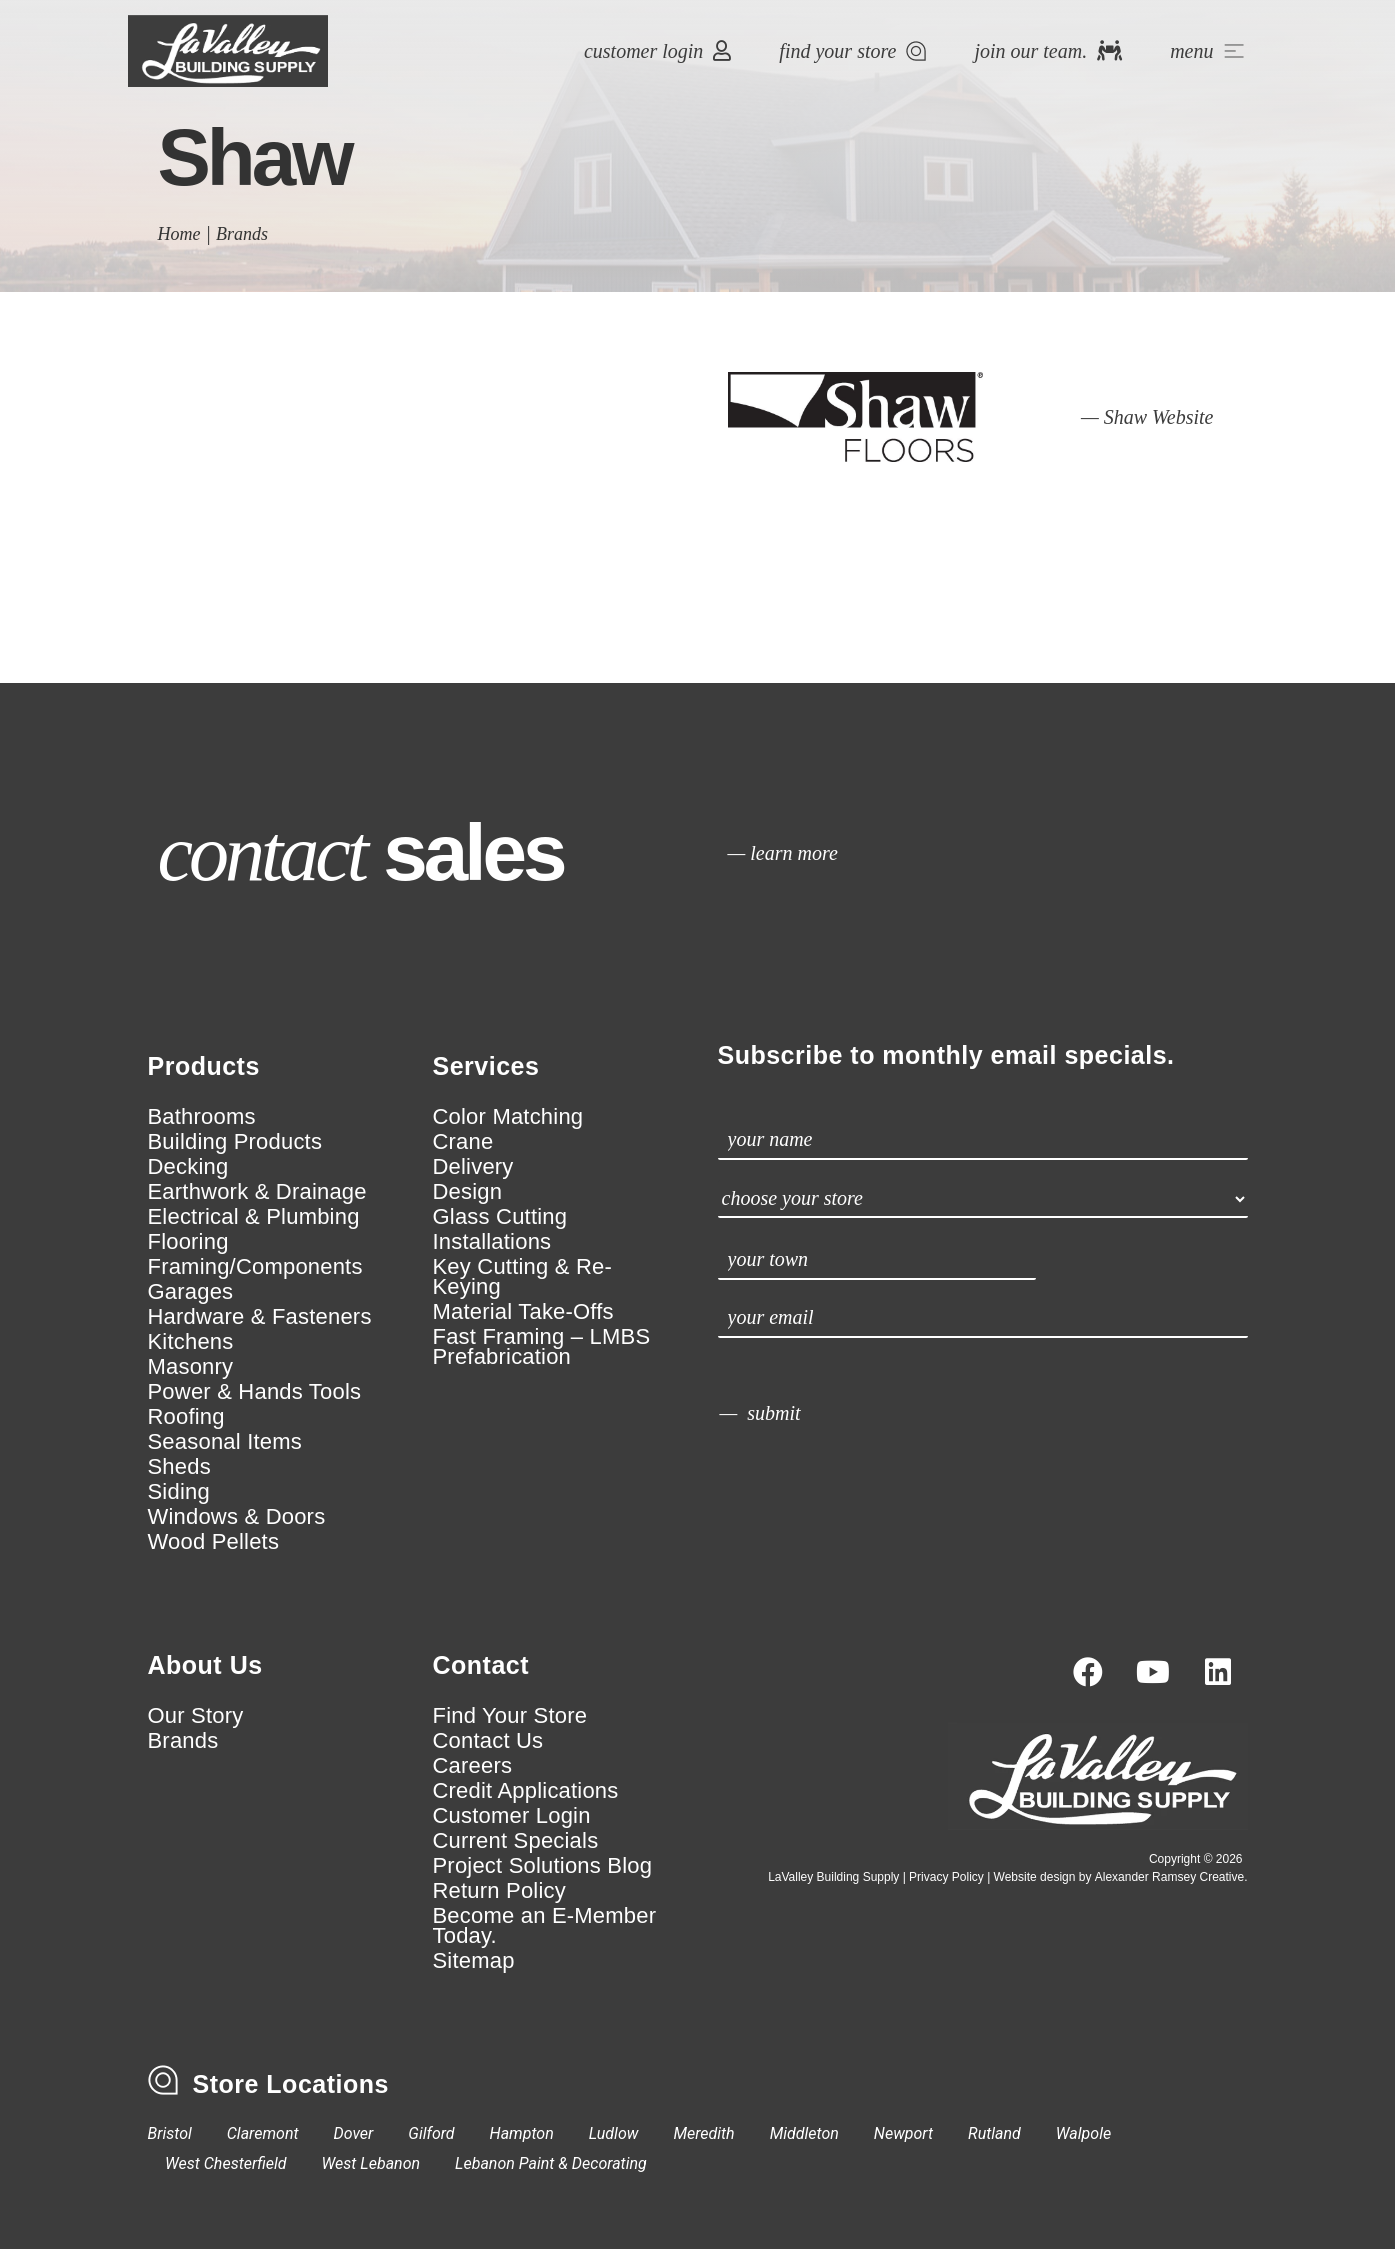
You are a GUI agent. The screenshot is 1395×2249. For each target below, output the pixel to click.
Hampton (522, 2133)
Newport (903, 2133)
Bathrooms (202, 1117)
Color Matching (508, 1117)
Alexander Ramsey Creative (1169, 1877)
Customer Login (512, 1816)
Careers (473, 1766)
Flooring (188, 1242)
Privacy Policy (946, 1877)
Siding (179, 1492)
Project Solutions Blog (543, 1866)
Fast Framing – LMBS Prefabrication (542, 1347)
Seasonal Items (225, 1442)
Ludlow (614, 2133)
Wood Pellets (214, 1542)
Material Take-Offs (523, 1312)
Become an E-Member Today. (545, 1926)
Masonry (191, 1367)
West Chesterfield (226, 2163)
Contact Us (488, 1741)
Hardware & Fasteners (260, 1317)
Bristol (170, 2133)
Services (486, 1066)
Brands (242, 234)
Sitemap (474, 1961)
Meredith (703, 2133)
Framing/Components (255, 1267)
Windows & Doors (237, 1517)
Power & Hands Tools (255, 1392)
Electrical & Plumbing (254, 1217)
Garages (191, 1292)
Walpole (1083, 2133)
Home (179, 234)
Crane (463, 1142)
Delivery (473, 1167)
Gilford (431, 2133)
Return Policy (499, 1891)
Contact (481, 1665)
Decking (188, 1167)
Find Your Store (510, 1716)
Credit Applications (526, 1791)
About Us (205, 1665)
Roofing (186, 1417)
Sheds (179, 1467)
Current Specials (516, 1841)
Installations (492, 1242)
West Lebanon (371, 2163)
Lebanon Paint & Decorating (551, 2163)
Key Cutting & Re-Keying (522, 1277)
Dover (354, 2133)
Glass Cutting (500, 1217)
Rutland (994, 2133)
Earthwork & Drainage (257, 1192)
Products (204, 1066)
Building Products (235, 1142)
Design (468, 1192)
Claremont (263, 2133)
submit (773, 1413)
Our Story (196, 1716)
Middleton (804, 2133)
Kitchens (191, 1342)
